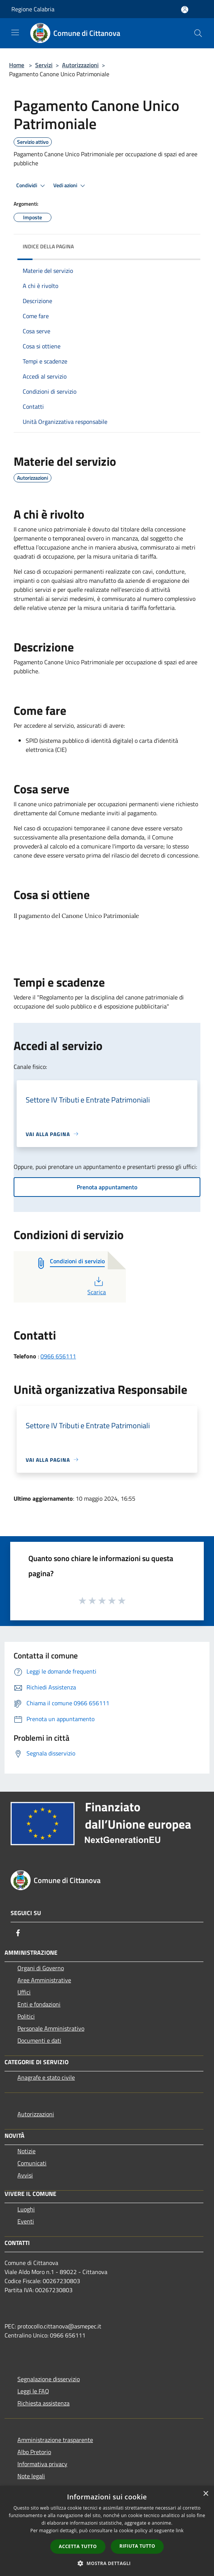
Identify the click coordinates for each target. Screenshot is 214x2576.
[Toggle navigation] (15, 32)
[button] (107, 2563)
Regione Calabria (32, 9)
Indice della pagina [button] (48, 246)
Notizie (26, 2151)
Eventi (25, 2221)
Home (16, 64)
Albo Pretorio (34, 2451)
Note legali (31, 2476)
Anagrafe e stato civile (46, 2077)
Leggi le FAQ (33, 2391)
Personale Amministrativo (50, 2028)
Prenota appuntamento (107, 1187)
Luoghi (26, 2209)
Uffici (24, 1992)
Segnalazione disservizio (48, 2379)
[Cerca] (198, 33)
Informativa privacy (42, 2463)
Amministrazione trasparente (55, 2439)
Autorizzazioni (80, 64)
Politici (26, 2016)
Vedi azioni (70, 185)
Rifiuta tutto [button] (137, 2546)
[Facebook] (18, 1932)
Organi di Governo (40, 1967)
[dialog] (107, 2531)
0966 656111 (58, 1356)
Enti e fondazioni (38, 2004)
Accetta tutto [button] (78, 2546)
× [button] (205, 2494)
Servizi (44, 64)
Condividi (31, 185)
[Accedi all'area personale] (184, 9)
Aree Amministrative (44, 1980)
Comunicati (32, 2163)
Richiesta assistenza (43, 2403)
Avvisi (25, 2175)
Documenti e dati (39, 2040)
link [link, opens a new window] (180, 2530)
